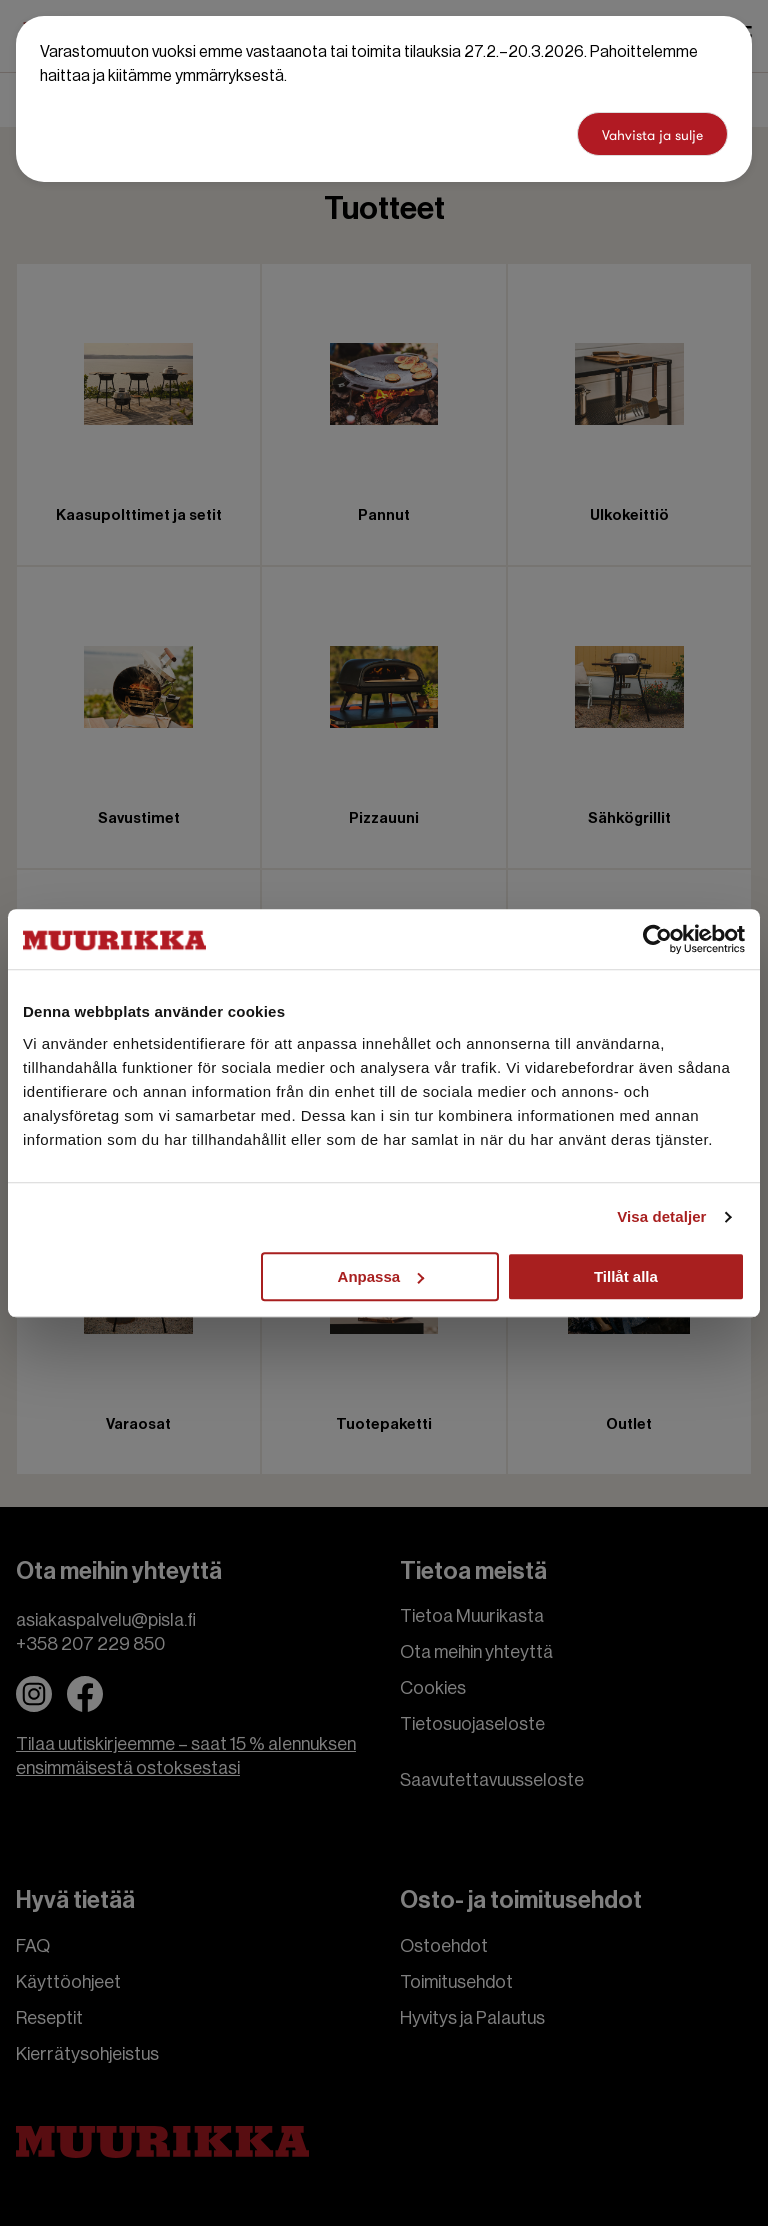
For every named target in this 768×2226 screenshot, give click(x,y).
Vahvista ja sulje (652, 135)
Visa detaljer (661, 1216)
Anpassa (381, 1276)
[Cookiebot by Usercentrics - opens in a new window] (657, 939)
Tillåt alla (626, 1276)
